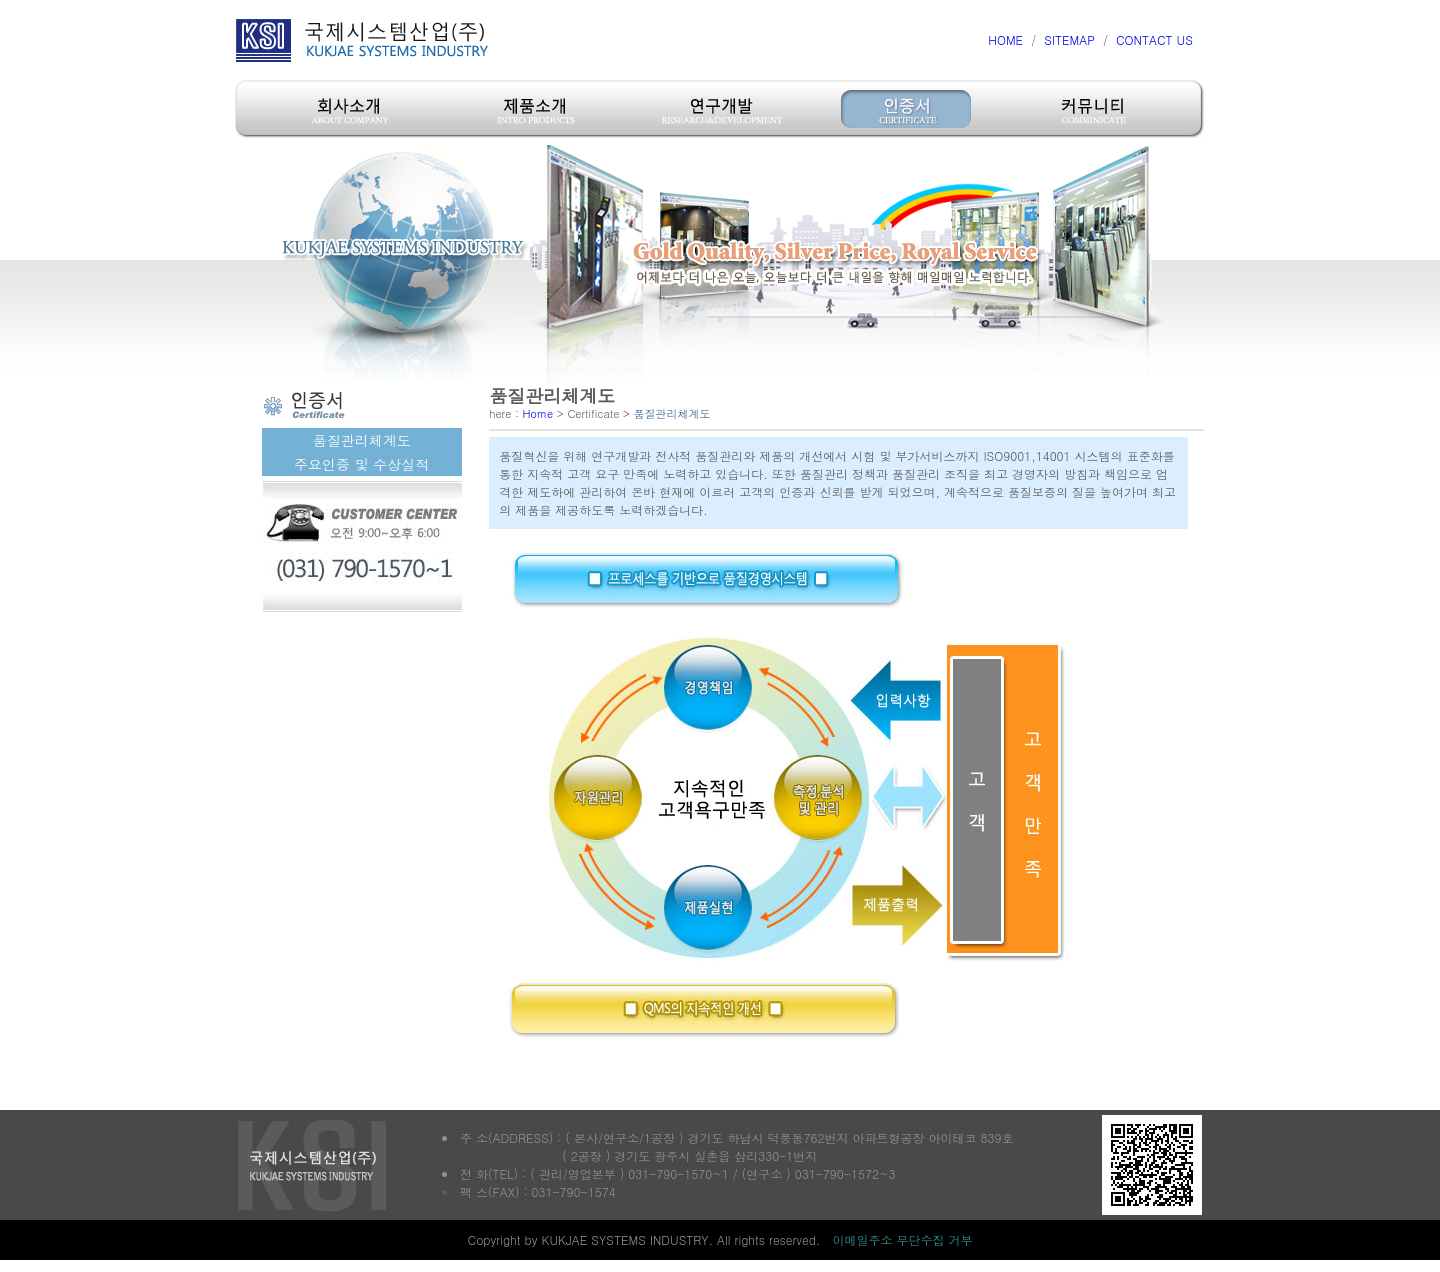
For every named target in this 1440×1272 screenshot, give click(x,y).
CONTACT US (1154, 39)
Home (537, 413)
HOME (1005, 39)
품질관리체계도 (362, 440)
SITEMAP (1069, 39)
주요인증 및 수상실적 (361, 464)
